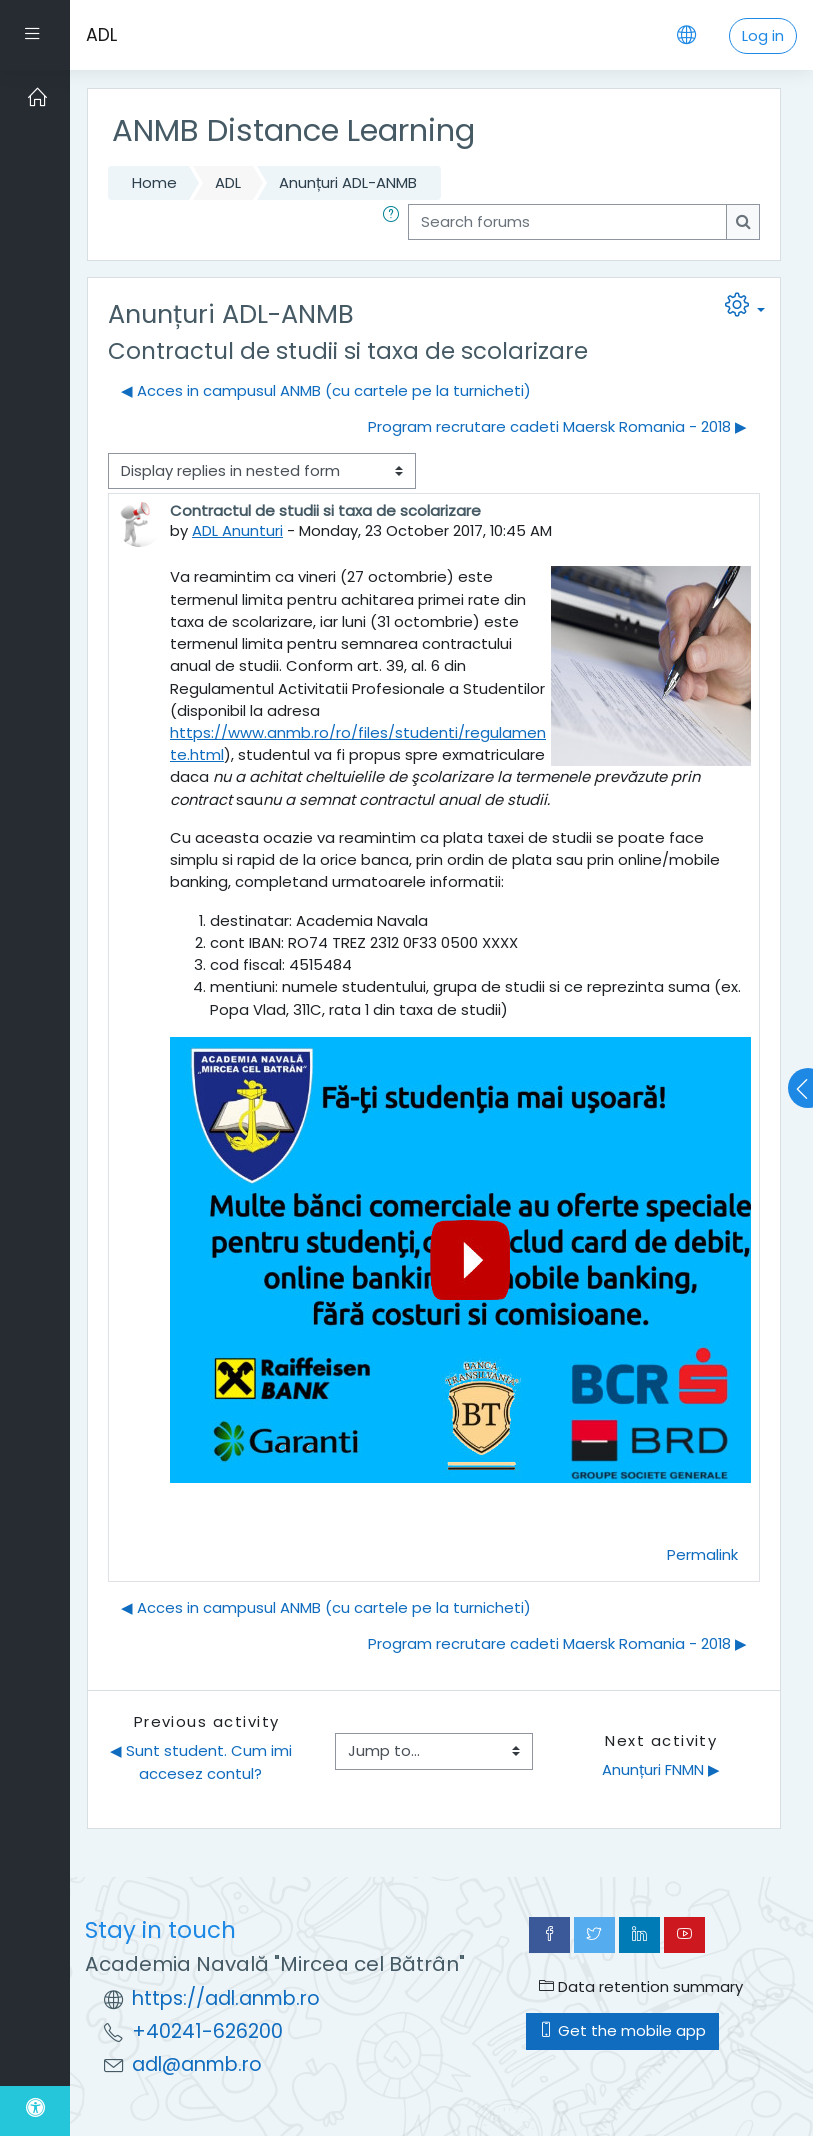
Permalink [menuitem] (702, 1554)
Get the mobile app (622, 2030)
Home (154, 182)
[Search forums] (567, 222)
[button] (395, 222)
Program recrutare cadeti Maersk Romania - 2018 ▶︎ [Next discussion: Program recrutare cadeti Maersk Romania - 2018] (557, 426)
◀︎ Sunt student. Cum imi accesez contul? (203, 1761)
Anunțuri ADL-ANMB (348, 182)
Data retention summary (641, 1986)
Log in (763, 35)
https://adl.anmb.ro (226, 1998)
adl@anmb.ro (197, 2064)
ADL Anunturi (237, 530)
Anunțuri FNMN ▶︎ (661, 1769)
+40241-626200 (207, 2031)
